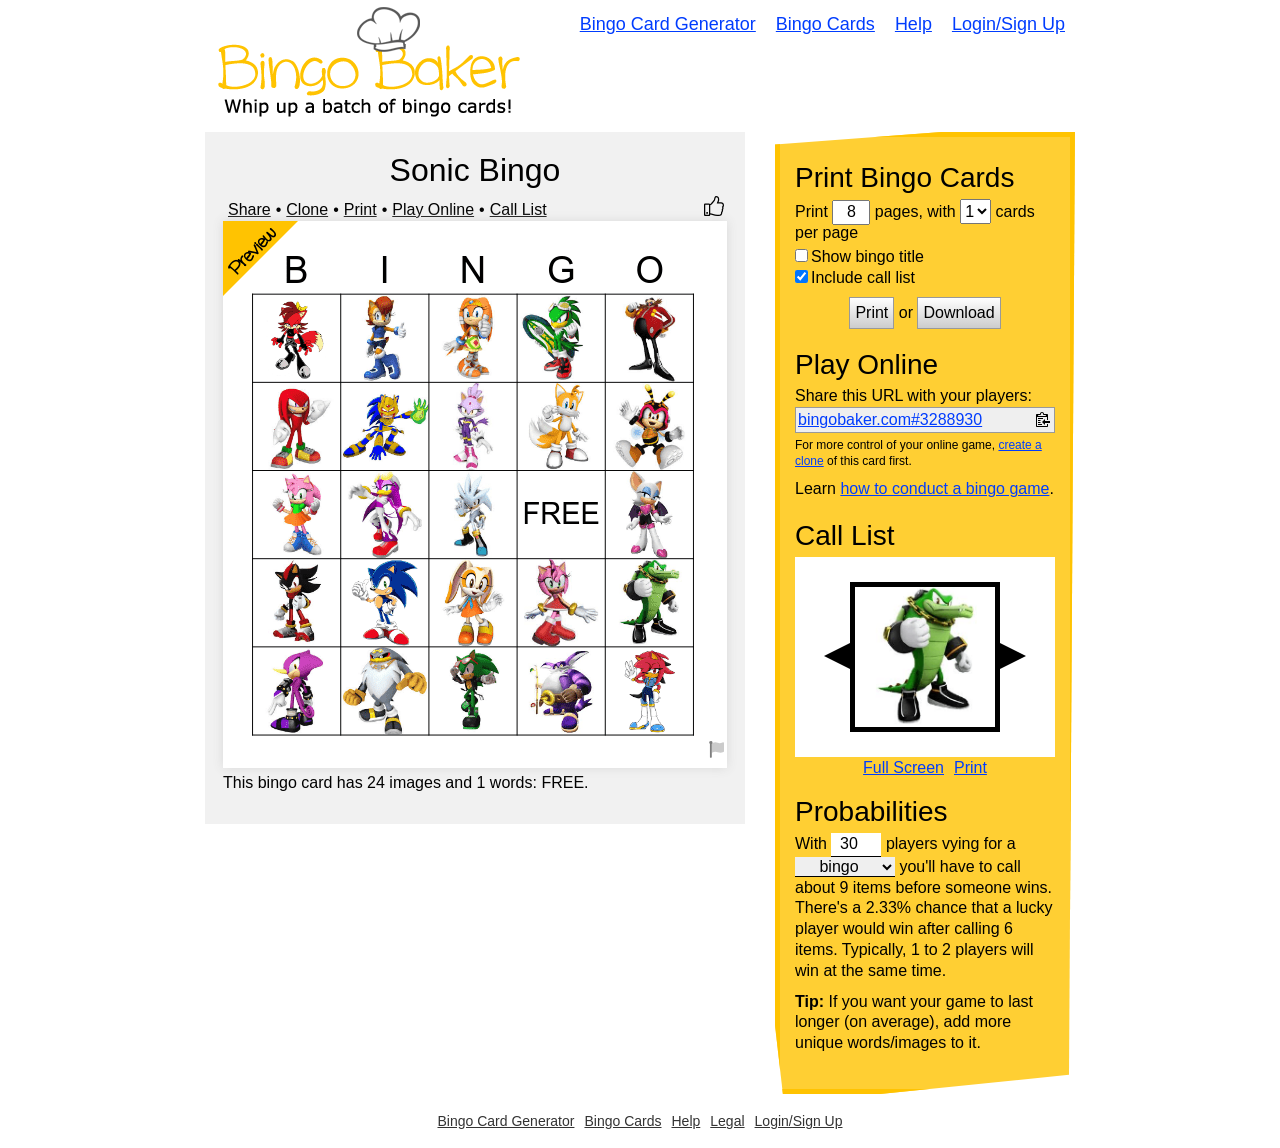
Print (360, 209)
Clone (307, 209)
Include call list (855, 277)
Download (958, 312)
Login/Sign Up (1008, 24)
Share (249, 209)
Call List (518, 209)
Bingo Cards (825, 24)
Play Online (433, 209)
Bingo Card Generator (668, 24)
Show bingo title (859, 256)
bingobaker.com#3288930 (890, 419)
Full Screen (903, 768)
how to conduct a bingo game (944, 488)
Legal (727, 1121)
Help (913, 24)
